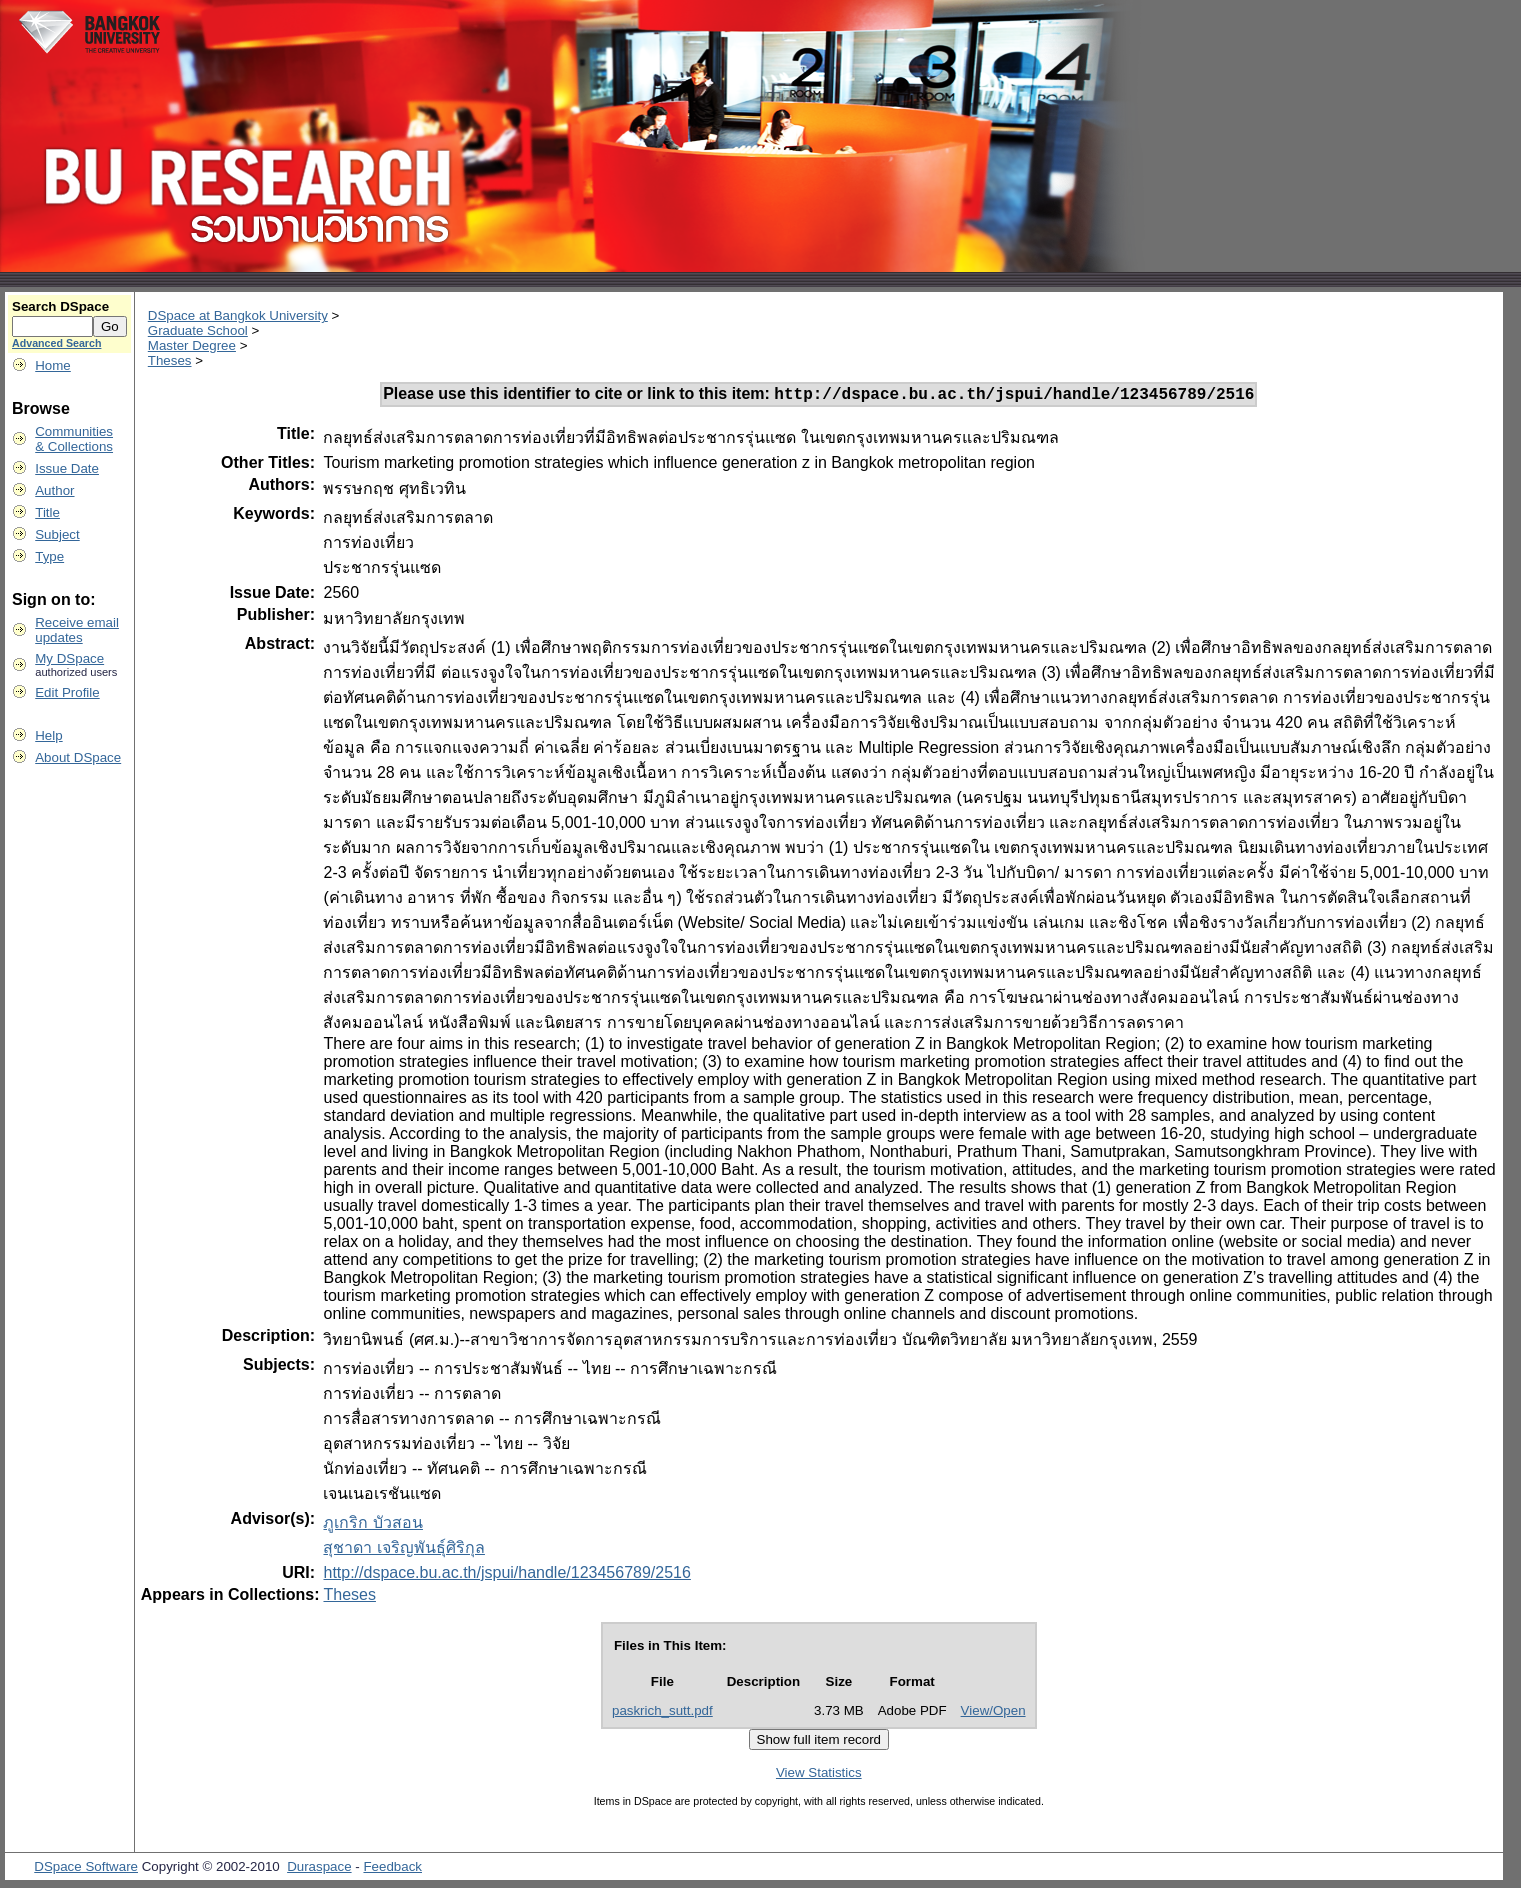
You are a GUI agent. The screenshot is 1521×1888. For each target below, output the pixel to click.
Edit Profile (67, 692)
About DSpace (78, 757)
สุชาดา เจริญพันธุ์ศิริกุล (403, 1550)
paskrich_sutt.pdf (662, 1713)
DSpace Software (86, 1869)
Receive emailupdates (77, 630)
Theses (170, 360)
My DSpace (69, 658)
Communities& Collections (74, 439)
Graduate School (198, 330)
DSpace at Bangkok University (238, 315)
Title (47, 512)
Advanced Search (56, 343)
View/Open (993, 1713)
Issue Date (67, 468)
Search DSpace (60, 306)
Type (49, 556)
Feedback (392, 1869)
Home (53, 365)
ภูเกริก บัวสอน (372, 1525)
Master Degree (192, 345)
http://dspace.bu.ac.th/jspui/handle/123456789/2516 (506, 1575)
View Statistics (819, 1775)
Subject (57, 534)
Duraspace (319, 1869)
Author (54, 490)
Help (48, 735)
